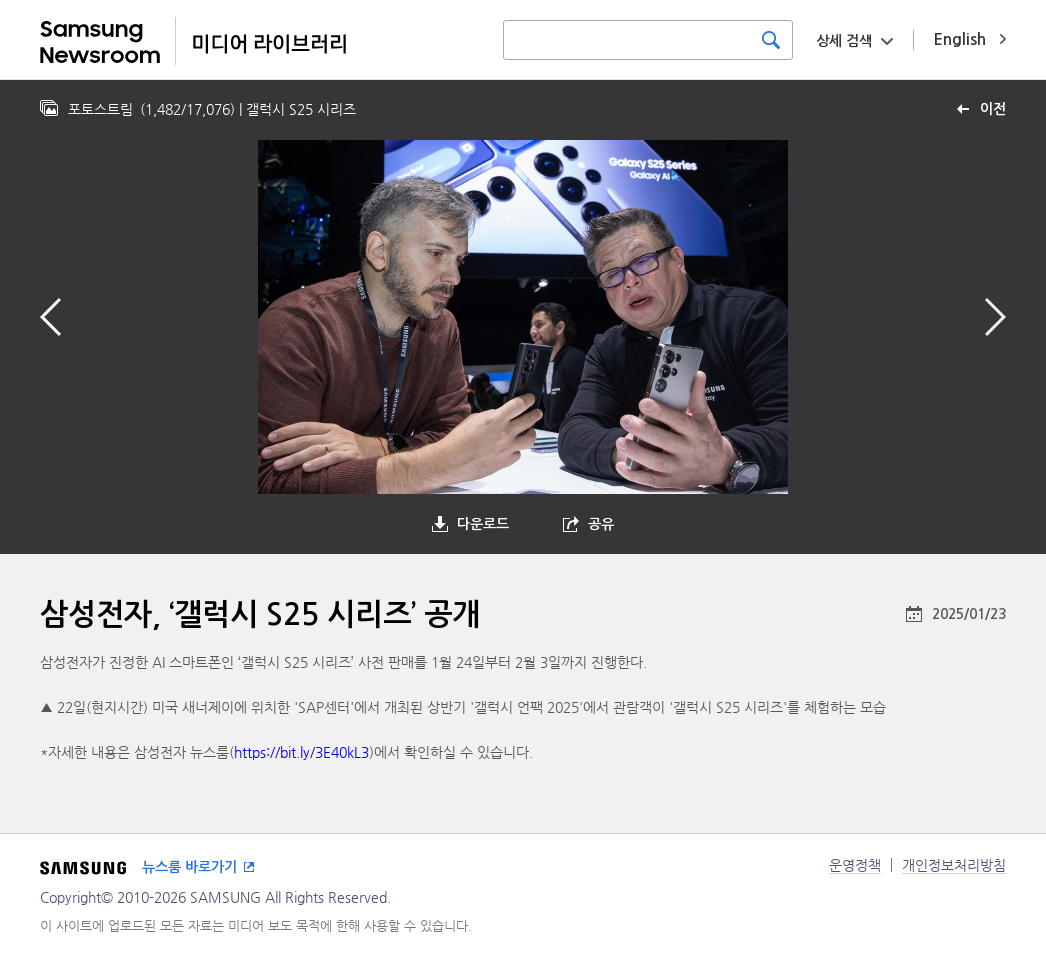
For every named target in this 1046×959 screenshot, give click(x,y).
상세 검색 (844, 41)
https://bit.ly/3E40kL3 (301, 752)
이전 (993, 109)
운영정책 (855, 865)
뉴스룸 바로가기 (189, 867)
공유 (601, 524)
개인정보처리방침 (954, 865)
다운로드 (483, 524)
